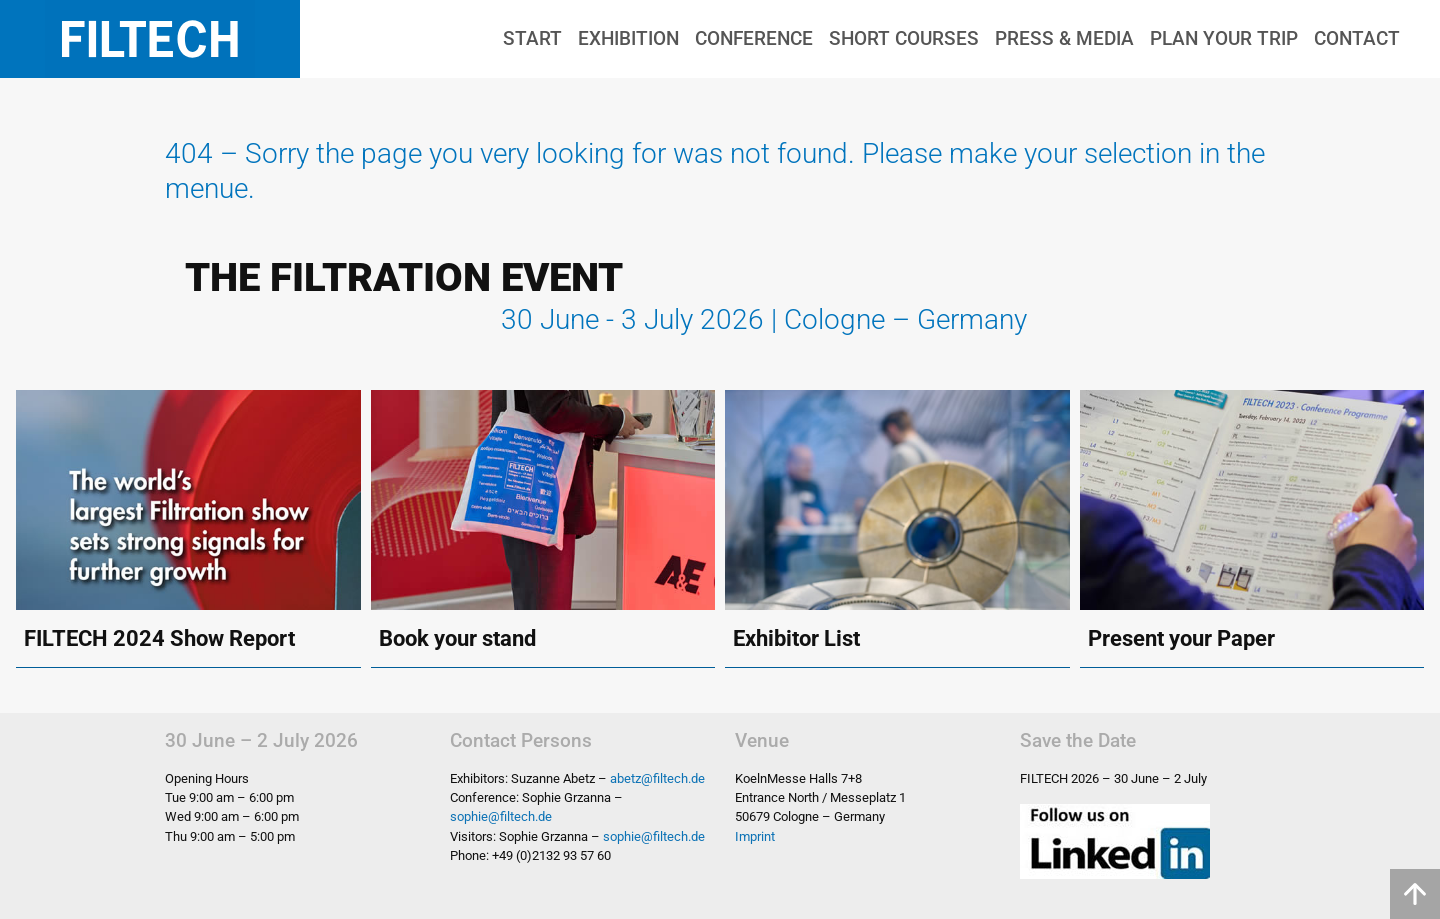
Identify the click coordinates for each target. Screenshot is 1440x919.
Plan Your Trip (1224, 38)
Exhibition (628, 38)
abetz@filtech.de (657, 778)
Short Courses (904, 38)
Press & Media (1064, 38)
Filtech (150, 39)
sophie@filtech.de (501, 816)
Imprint (755, 836)
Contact (1357, 38)
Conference (754, 38)
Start (532, 38)
